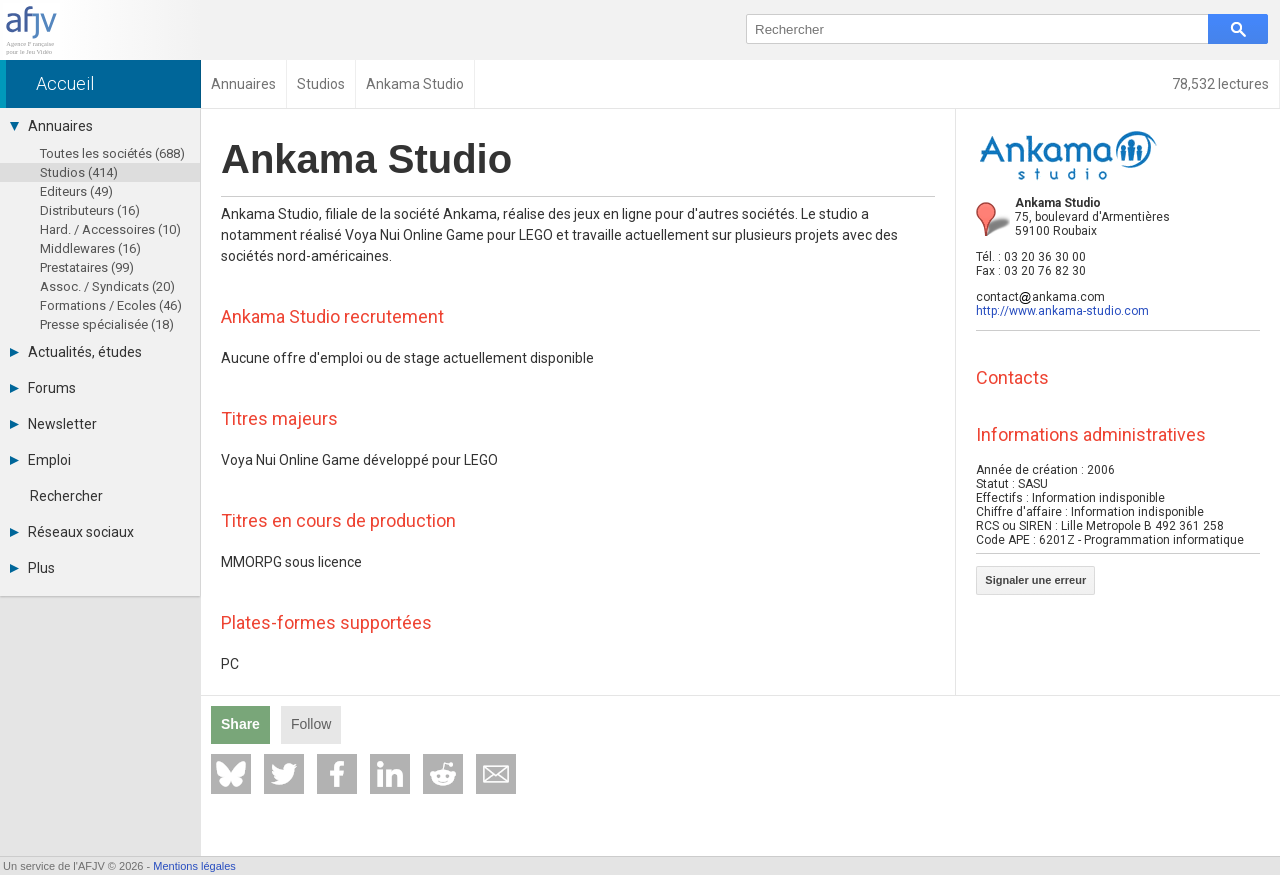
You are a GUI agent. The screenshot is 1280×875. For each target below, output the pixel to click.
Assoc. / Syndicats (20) (107, 286)
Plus (32, 568)
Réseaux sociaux (72, 532)
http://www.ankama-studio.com (1062, 311)
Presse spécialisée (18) (107, 324)
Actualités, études (76, 352)
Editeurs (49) (76, 191)
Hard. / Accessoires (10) (110, 229)
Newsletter (53, 424)
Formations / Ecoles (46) (111, 305)
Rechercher (66, 496)
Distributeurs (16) (90, 210)
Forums (43, 388)
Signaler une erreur (1035, 580)
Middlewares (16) (90, 248)
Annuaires (51, 126)
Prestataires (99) (87, 267)
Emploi (40, 460)
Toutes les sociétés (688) (112, 153)
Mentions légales (194, 866)
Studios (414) (79, 172)
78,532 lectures (1220, 84)
